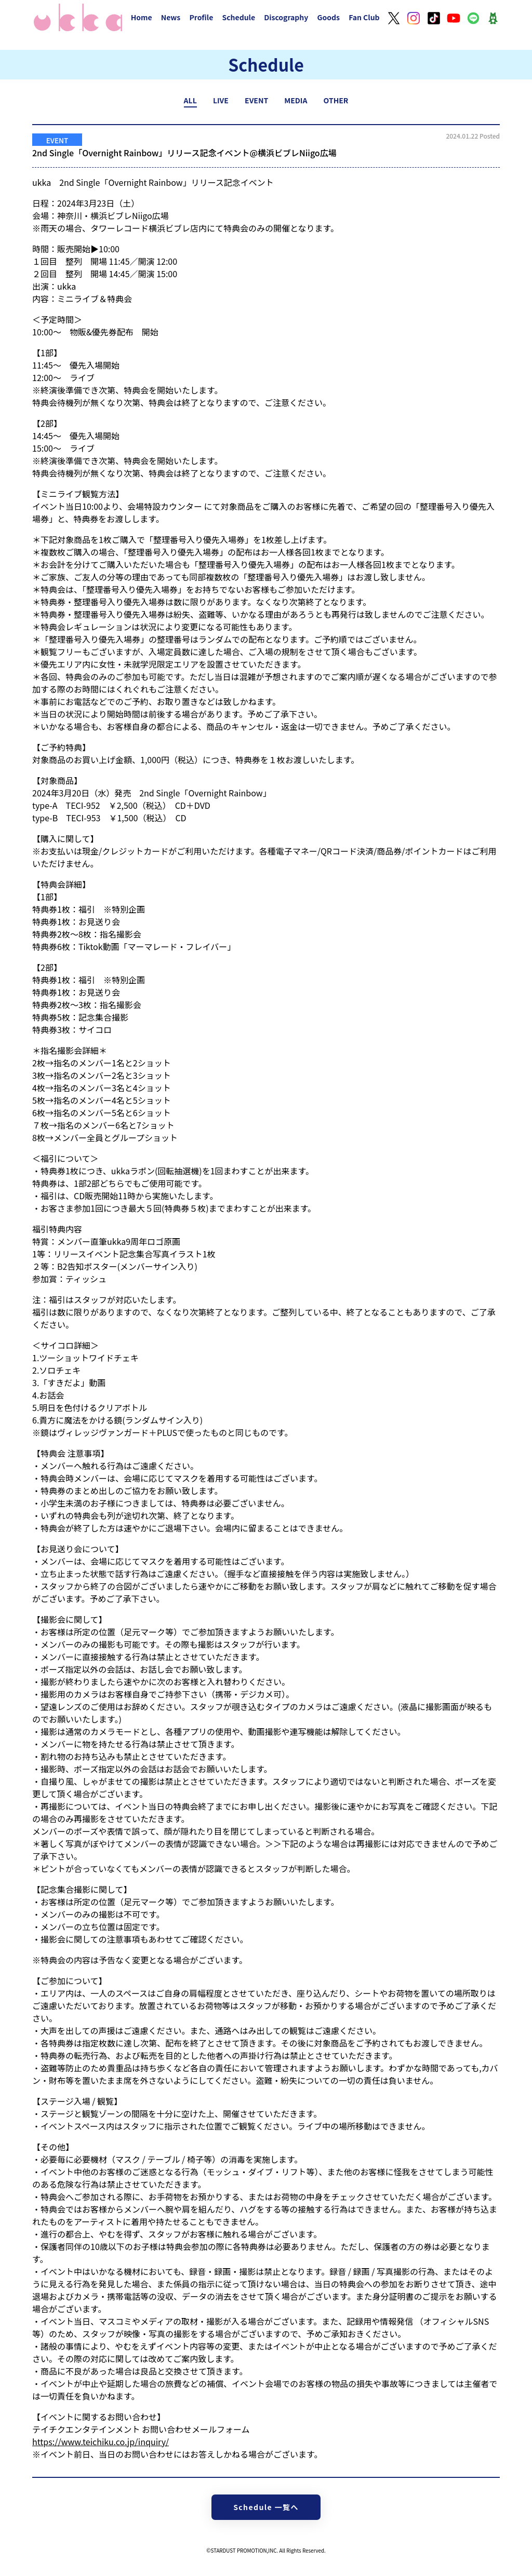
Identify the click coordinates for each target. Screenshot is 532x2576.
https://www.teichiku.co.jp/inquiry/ (100, 2441)
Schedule (238, 17)
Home (141, 17)
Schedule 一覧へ (266, 2507)
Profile (201, 17)
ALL (190, 100)
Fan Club (364, 17)
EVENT (256, 100)
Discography (286, 17)
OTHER (336, 100)
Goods (328, 17)
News (171, 17)
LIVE (221, 100)
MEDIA (295, 100)
